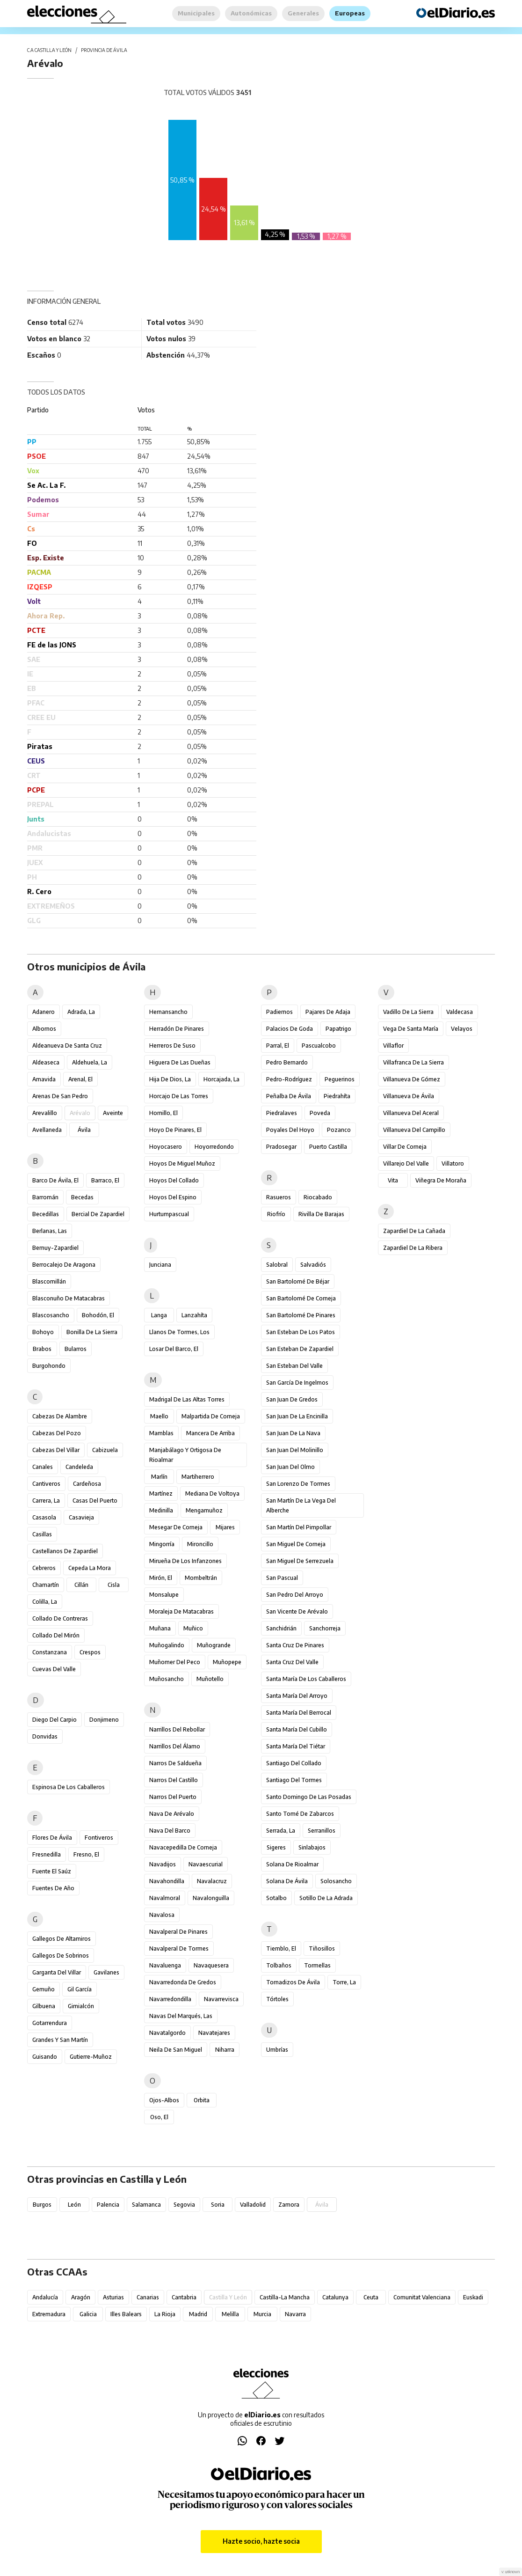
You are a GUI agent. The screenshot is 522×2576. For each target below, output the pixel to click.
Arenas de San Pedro (60, 1096)
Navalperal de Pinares (178, 1931)
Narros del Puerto (172, 1796)
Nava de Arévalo (171, 1813)
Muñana (160, 1628)
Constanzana (49, 1652)
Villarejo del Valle (406, 1163)
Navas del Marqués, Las (180, 2015)
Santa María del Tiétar (295, 1746)
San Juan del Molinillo (294, 1449)
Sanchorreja (325, 1628)
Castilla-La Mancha (285, 2297)
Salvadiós (313, 1264)
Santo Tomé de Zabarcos (300, 1813)
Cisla (114, 1584)
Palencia (108, 2204)
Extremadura (48, 2314)
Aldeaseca (45, 1062)
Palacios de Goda (289, 1028)
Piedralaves (281, 1112)
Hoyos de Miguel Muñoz (182, 1163)
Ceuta (370, 2297)
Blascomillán (49, 1281)
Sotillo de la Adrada (326, 1897)
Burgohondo (48, 1365)
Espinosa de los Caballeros (68, 1787)
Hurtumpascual (169, 1214)
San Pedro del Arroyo (294, 1594)
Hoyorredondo (214, 1146)
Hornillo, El (163, 1112)
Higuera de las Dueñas (179, 1062)
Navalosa (161, 1914)
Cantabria (184, 2297)
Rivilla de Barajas (321, 1214)
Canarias (148, 2297)
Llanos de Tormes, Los (179, 1332)
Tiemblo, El (281, 1948)
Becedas (82, 1197)
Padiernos (279, 1011)
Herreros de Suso (172, 1045)
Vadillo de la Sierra (408, 1011)
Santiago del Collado (293, 1763)
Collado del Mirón (56, 1635)
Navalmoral (164, 1897)
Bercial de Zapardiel (98, 1214)
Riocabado (318, 1197)
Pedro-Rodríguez (289, 1079)
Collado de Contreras (60, 1618)
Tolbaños (278, 1965)
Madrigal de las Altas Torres (187, 1399)
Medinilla (161, 1510)
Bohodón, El (98, 1315)
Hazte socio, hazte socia (261, 2541)
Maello (159, 1416)
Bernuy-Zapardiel (55, 1247)
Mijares (225, 1527)
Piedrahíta (337, 1096)
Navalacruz (212, 1881)
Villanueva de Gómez (411, 1079)
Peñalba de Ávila (288, 1096)
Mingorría (161, 1544)
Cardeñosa (87, 1483)
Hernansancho (168, 1011)
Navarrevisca (221, 1999)
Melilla (230, 2314)
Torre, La (344, 1982)
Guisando (44, 2056)
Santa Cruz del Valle (292, 1662)
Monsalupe (164, 1594)
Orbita (202, 2100)
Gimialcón (81, 2006)
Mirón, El (160, 1577)
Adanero (43, 1011)
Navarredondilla (170, 1999)
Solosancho (336, 1881)
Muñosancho (166, 1678)
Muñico (193, 1628)
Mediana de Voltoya (212, 1493)
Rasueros (278, 1197)
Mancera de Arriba (210, 1433)
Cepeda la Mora (89, 1567)
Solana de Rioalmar (292, 1864)
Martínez (161, 1493)
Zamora (288, 2204)
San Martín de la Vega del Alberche (301, 1505)
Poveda (320, 1112)
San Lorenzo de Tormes (298, 1483)
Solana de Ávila (287, 1881)
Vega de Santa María (410, 1028)
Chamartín (45, 1584)
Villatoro (453, 1163)
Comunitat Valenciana (421, 2297)
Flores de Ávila (52, 1837)
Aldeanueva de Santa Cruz (67, 1045)
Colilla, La (44, 1601)
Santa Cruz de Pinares (295, 1645)
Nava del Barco (169, 1830)
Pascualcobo (319, 1045)
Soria (218, 2204)
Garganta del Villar (56, 1972)
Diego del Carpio (54, 1719)
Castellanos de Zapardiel (65, 1551)
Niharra (224, 2049)
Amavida (44, 1079)
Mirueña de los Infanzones (185, 1560)
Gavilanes (106, 1972)
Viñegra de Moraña (440, 1180)
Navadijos (162, 1864)
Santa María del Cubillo (296, 1729)
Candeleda (79, 1466)
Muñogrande (214, 1645)
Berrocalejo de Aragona (63, 1264)
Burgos (42, 2204)
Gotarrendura (49, 2022)
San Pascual (282, 1577)
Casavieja (81, 1517)
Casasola (44, 1517)
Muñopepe (227, 1662)
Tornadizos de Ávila (293, 1982)
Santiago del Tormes (294, 1779)
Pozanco (339, 1129)
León (74, 2204)
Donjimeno (104, 1719)
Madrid (198, 2314)
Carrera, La (46, 1500)
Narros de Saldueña (175, 1763)
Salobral (277, 1264)
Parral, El (277, 1045)
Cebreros (44, 1567)
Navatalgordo (167, 2032)
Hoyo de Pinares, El (175, 1129)
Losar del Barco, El (173, 1348)
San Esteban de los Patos (300, 1332)
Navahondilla (166, 1881)
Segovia (184, 2204)
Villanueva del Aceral (411, 1112)
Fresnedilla (46, 1854)
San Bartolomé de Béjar (297, 1281)
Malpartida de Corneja (210, 1416)
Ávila (84, 1129)
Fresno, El (86, 1854)
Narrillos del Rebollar (177, 1729)
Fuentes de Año (53, 1888)
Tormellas (317, 1965)
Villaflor (393, 1045)
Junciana (160, 1264)
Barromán (45, 1197)
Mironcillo (200, 1544)
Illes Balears (126, 2314)
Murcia (262, 2314)
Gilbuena (43, 2006)
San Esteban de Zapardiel (300, 1348)
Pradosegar (281, 1146)
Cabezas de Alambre (59, 1416)
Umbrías (277, 2049)
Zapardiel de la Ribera (412, 1247)
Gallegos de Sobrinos (60, 1955)
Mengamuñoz (204, 1510)
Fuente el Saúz (51, 1871)
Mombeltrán (201, 1577)
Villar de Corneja (405, 1146)
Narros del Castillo (173, 1779)
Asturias (113, 2297)
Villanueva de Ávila (408, 1096)
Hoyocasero (165, 1146)
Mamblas (161, 1433)
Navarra (295, 2314)
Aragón (80, 2297)
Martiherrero (197, 1476)
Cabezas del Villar (56, 1449)
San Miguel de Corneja (296, 1544)
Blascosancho (50, 1315)
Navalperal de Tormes (179, 1948)
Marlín (159, 1476)
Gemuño (43, 1989)
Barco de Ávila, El (55, 1180)
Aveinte (113, 1112)
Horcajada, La (221, 1079)
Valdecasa (459, 1011)
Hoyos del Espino (172, 1197)
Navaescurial (205, 1864)
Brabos (42, 1348)
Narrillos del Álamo (174, 1746)
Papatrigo (338, 1028)
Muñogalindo (166, 1645)
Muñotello (210, 1678)
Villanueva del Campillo (414, 1129)
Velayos (461, 1028)
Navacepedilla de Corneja (183, 1847)
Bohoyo (43, 1332)
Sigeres (276, 1847)
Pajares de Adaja (327, 1011)
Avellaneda (47, 1129)
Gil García (79, 1989)
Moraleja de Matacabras (181, 1611)
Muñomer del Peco (174, 1662)
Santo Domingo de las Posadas (308, 1796)
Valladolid (253, 2204)
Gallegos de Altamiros (61, 1938)
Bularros (76, 1348)
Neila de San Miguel (175, 2049)
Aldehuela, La (89, 1062)
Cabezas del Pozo (56, 1433)
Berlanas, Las (49, 1230)
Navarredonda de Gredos (182, 1982)
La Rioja (164, 2314)
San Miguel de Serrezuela (300, 1560)
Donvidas (45, 1736)
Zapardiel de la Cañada (414, 1230)
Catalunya (335, 2297)
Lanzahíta (194, 1315)
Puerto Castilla (328, 1146)
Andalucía (45, 2297)
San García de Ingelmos (297, 1382)
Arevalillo (44, 1112)
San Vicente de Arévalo (297, 1611)
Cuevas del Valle (54, 1669)
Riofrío (276, 1214)
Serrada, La (280, 1830)
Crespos (90, 1652)
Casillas (42, 1534)
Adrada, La (81, 1011)
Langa (159, 1315)
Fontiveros (99, 1837)
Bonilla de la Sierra (91, 1332)
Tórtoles (277, 1999)
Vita (393, 1180)
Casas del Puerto (94, 1500)
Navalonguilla (211, 1897)
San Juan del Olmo (290, 1466)
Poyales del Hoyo (290, 1129)
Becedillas (45, 1214)
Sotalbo (276, 1897)
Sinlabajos (312, 1847)
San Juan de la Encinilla (297, 1416)
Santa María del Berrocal (298, 1712)
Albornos (44, 1028)
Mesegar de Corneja (176, 1527)
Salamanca (146, 2204)
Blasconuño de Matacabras (68, 1298)
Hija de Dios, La (170, 1079)
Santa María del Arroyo (296, 1695)
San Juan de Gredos (292, 1399)
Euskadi (473, 2297)
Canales (42, 1466)
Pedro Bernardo (287, 1062)
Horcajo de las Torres (178, 1096)
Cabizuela (105, 1449)
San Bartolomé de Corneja (301, 1298)
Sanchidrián (281, 1628)
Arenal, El (80, 1079)
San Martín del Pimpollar (298, 1527)
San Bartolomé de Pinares (300, 1315)
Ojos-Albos (164, 2100)
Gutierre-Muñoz (91, 2056)
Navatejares (214, 2032)
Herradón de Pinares (176, 1028)
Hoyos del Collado (174, 1180)
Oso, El (159, 2117)
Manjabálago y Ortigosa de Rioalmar (185, 1454)
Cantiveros (46, 1483)
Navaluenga (165, 1965)
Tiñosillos (322, 1948)
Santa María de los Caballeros (306, 1678)
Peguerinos (340, 1079)
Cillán (81, 1584)
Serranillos (321, 1830)
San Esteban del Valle (294, 1365)
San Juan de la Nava (293, 1433)
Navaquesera (211, 1965)
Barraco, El (105, 1180)
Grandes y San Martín (60, 2039)
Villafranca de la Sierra (413, 1062)
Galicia (88, 2314)
